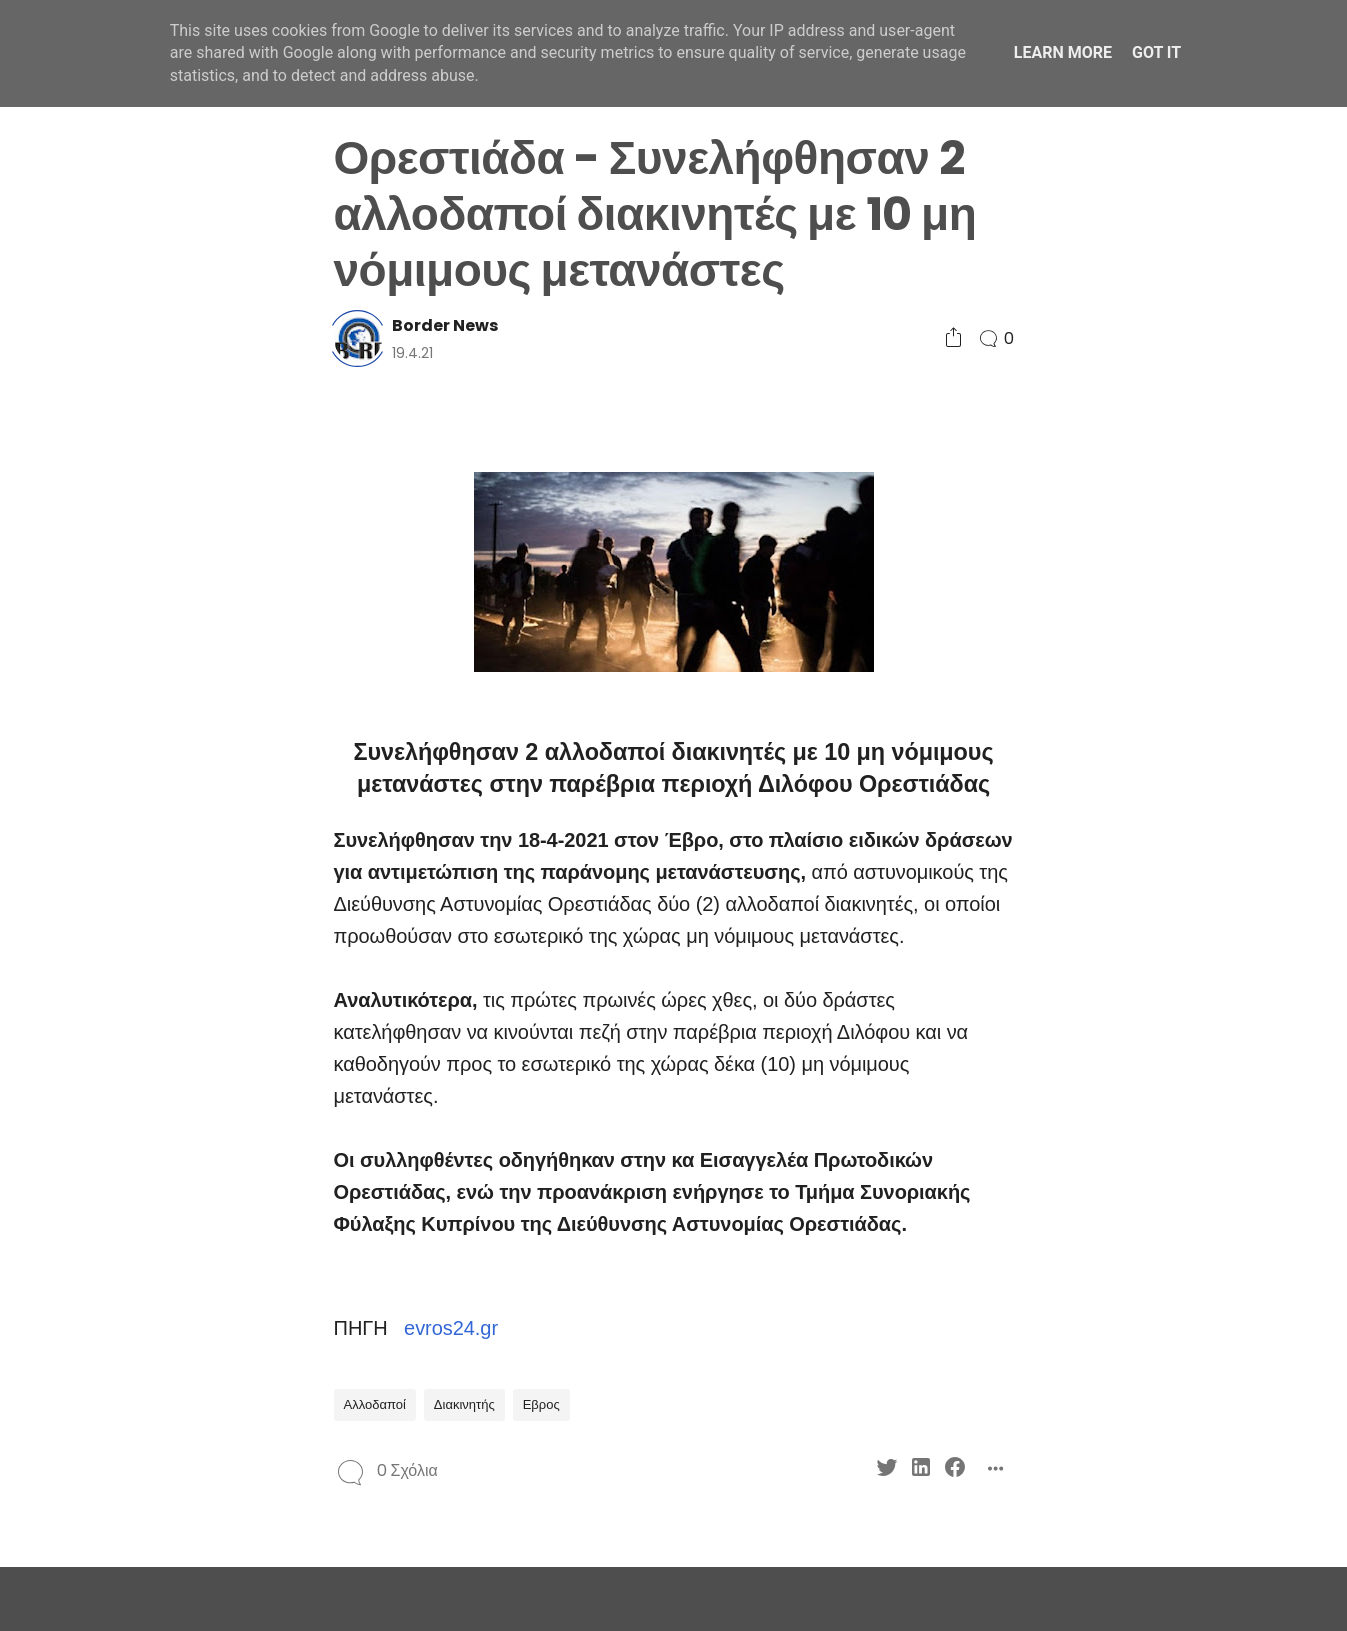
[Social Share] (953, 338)
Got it (1156, 52)
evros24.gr (451, 1328)
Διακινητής (464, 1404)
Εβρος (541, 1404)
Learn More (1063, 52)
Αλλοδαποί (375, 1404)
